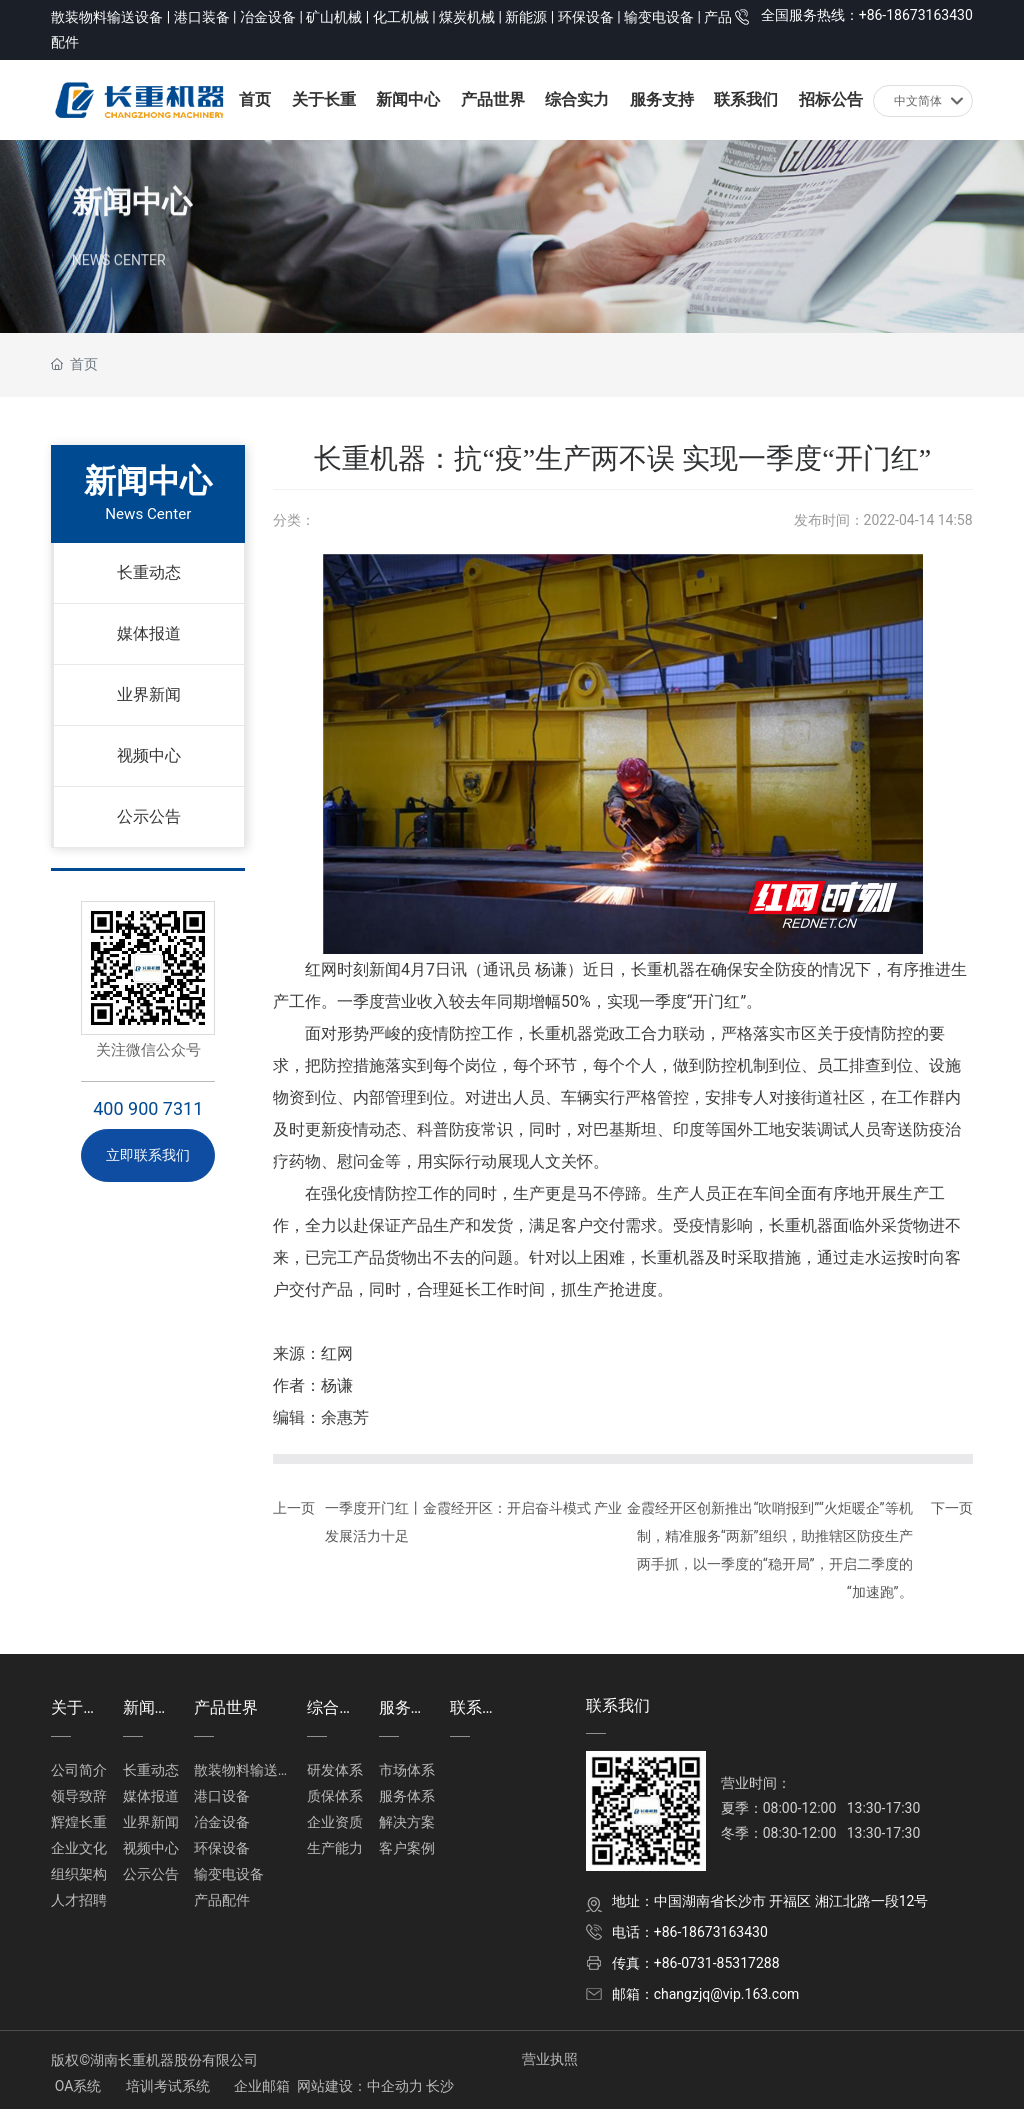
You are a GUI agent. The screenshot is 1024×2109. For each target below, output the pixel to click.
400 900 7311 (148, 1108)
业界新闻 (149, 694)
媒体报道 (149, 633)
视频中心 (149, 755)
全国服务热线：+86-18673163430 (867, 15)
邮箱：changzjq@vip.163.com (706, 1994)
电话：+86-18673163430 (690, 1932)
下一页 (952, 1508)
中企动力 (395, 2086)
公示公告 (149, 816)
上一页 (294, 1508)
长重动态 (149, 572)
